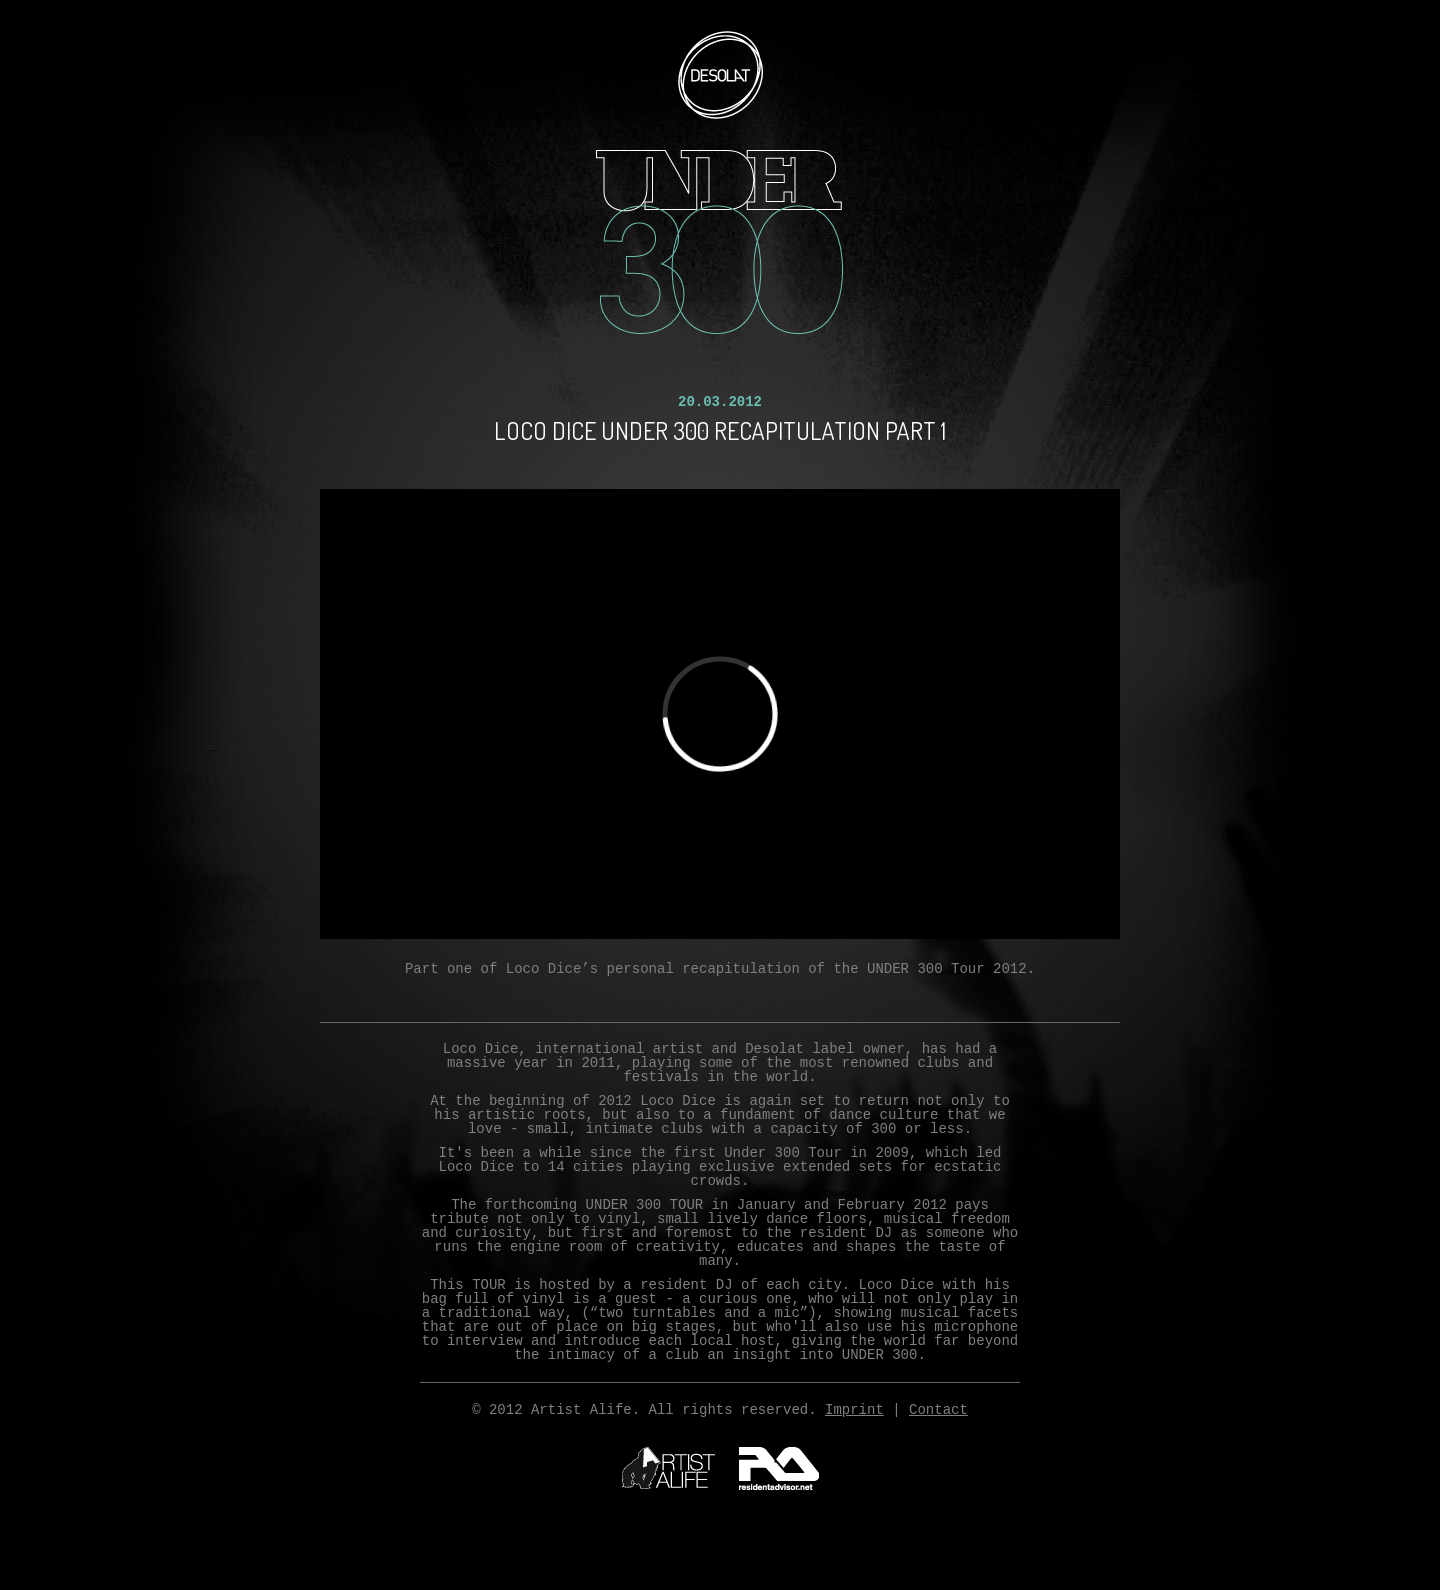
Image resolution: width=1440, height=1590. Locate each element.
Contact (938, 1410)
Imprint (854, 1410)
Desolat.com (720, 75)
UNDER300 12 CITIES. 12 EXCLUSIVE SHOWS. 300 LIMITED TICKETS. (720, 242)
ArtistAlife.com (668, 1468)
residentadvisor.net (779, 1468)
